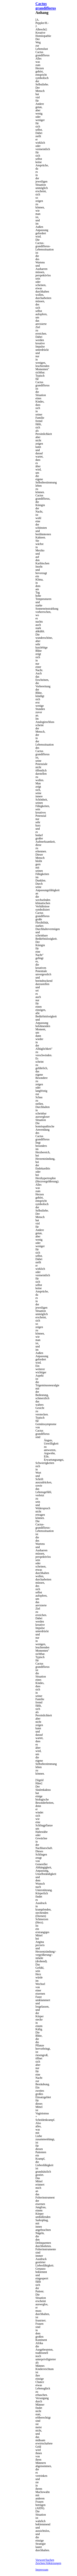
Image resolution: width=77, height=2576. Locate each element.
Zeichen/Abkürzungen (48, 2563)
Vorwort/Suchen (44, 2559)
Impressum (41, 2569)
